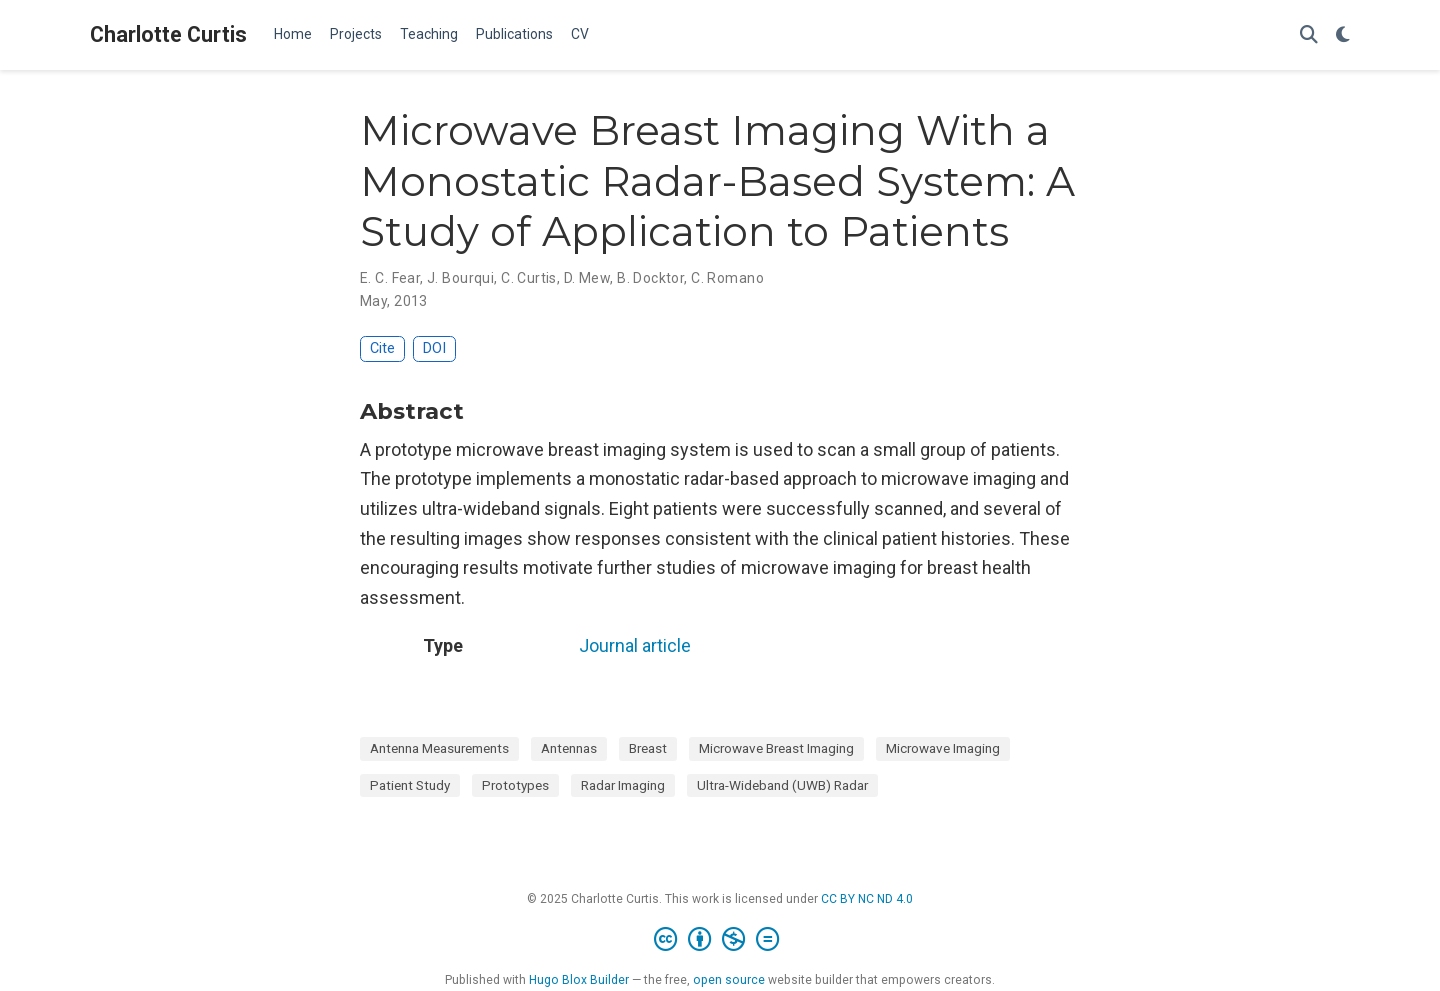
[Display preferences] (1343, 35)
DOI (434, 348)
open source (729, 980)
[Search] (1309, 35)
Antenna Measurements (439, 748)
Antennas (569, 748)
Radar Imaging (623, 785)
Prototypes (515, 785)
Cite (382, 348)
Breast (648, 748)
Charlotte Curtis (168, 34)
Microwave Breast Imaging (776, 748)
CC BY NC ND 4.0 (867, 899)
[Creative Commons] (720, 940)
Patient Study (410, 785)
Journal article (635, 645)
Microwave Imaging (943, 748)
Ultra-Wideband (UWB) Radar (782, 785)
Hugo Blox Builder (579, 980)
